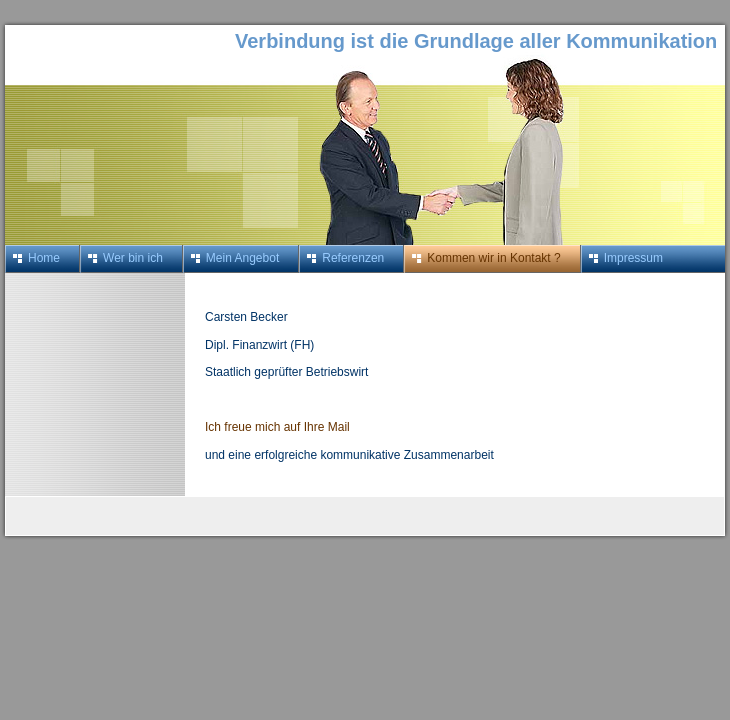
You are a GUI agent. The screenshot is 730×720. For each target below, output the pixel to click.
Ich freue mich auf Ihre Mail (277, 427)
